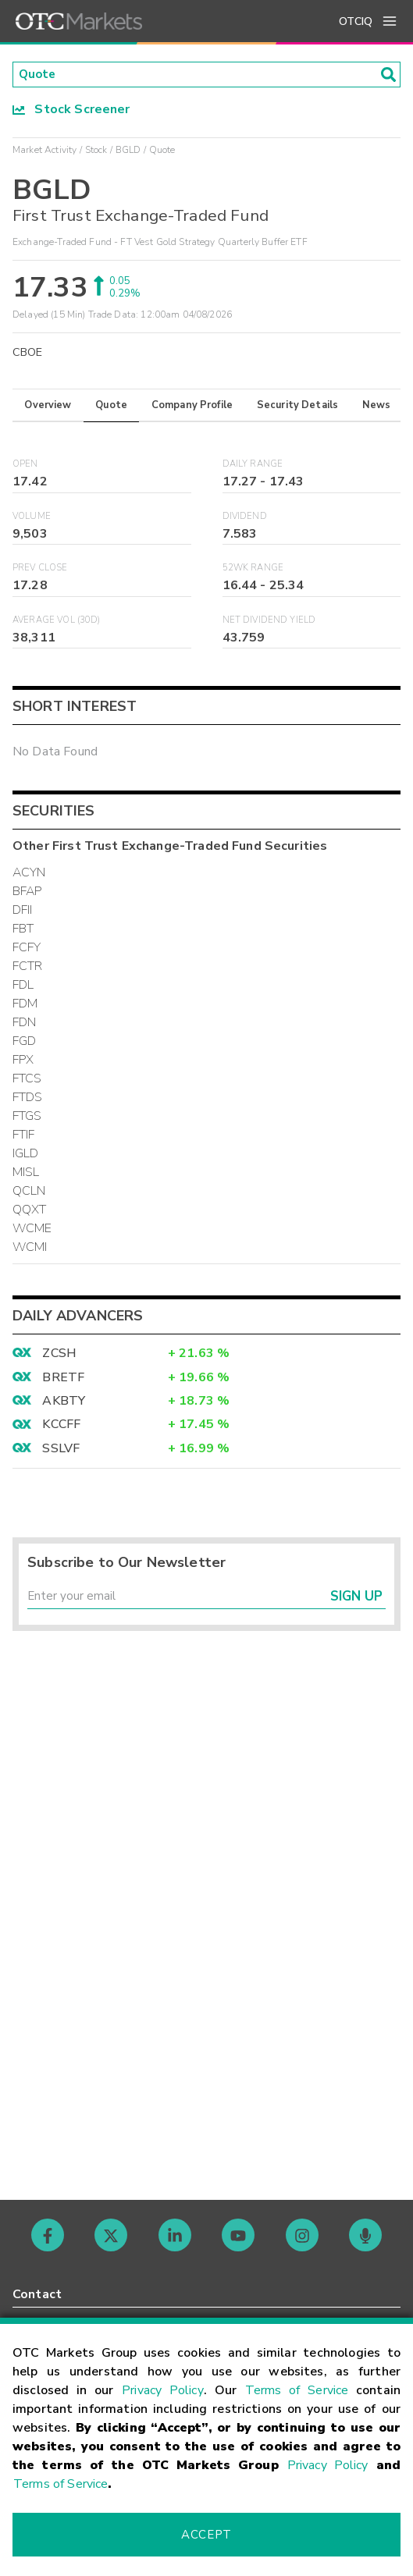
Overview (47, 406)
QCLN (29, 1192)
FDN (24, 1023)
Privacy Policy (163, 2390)
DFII (22, 911)
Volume (31, 517)
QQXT (29, 1211)
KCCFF (61, 1425)
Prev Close (40, 569)
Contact (37, 2294)
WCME (32, 1229)
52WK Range (253, 569)
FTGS (27, 1117)
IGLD (25, 1155)
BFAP (27, 892)
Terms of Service (296, 2390)
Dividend (245, 517)
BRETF (63, 1378)
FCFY (26, 949)
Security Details (297, 406)
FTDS (27, 1098)
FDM (24, 1005)
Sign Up (356, 1599)
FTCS (27, 1080)
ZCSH (59, 1354)
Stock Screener (71, 110)
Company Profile (192, 406)
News (376, 406)
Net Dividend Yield (269, 621)
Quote (111, 406)
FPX (23, 1061)
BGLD (128, 150)
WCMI (30, 1248)
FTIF (23, 1136)
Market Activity (44, 150)
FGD (24, 1042)
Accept (206, 2534)
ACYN (29, 874)
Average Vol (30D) (56, 621)
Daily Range (253, 465)
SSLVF (61, 1450)
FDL (23, 986)
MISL (26, 1173)
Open (25, 465)
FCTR (27, 967)
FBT (23, 930)
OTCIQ (355, 21)
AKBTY (63, 1402)
